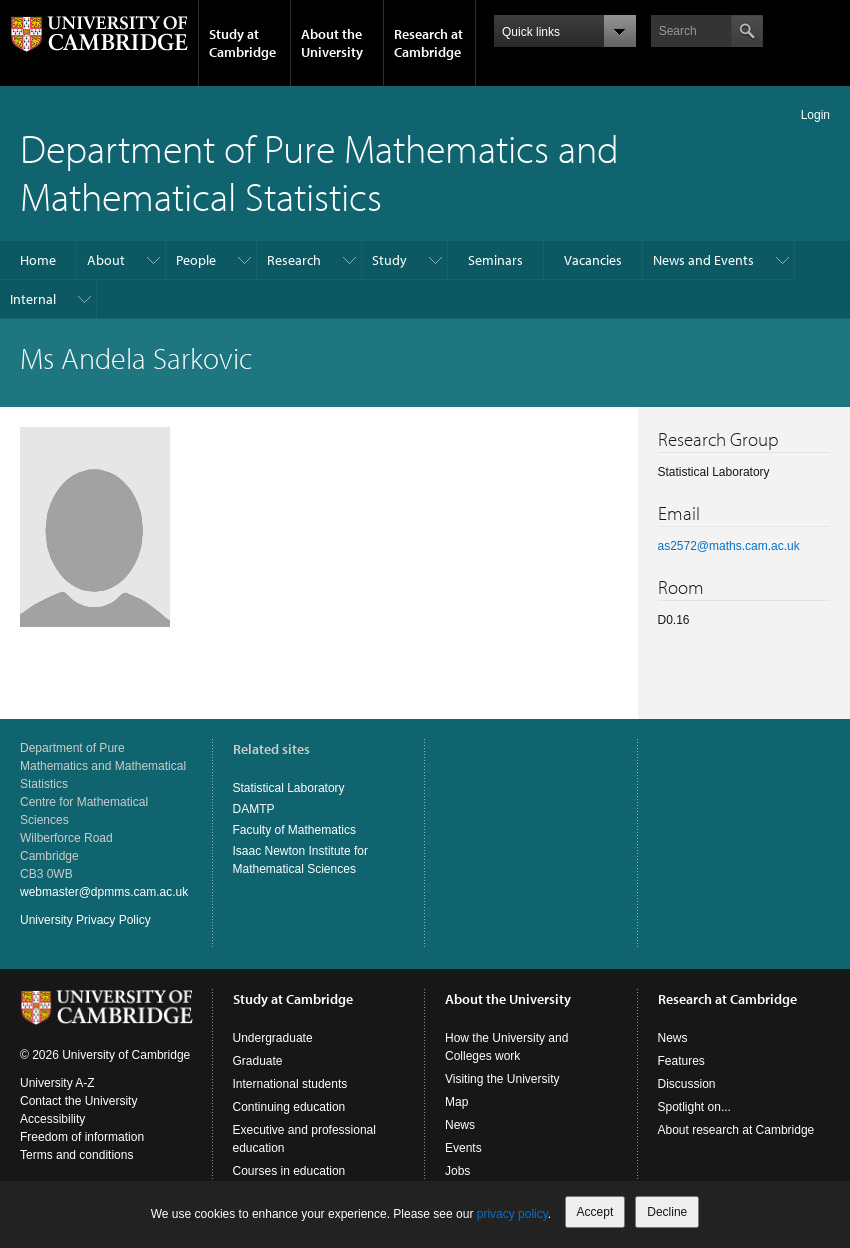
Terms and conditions (76, 1155)
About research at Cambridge (736, 1130)
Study (389, 260)
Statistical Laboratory (289, 788)
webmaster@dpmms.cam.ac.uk (104, 892)
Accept (595, 1212)
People (196, 260)
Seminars (495, 260)
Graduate (258, 1061)
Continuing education (289, 1107)
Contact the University (78, 1101)
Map (456, 1102)
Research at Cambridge (428, 43)
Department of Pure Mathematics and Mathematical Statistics (319, 171)
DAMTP (254, 809)
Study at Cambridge (242, 43)
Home (38, 260)
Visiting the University (502, 1079)
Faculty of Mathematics (294, 830)
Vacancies (593, 260)
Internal (33, 299)
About (106, 260)
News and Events (703, 260)
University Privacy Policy (85, 920)
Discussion (687, 1084)
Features (681, 1061)
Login (815, 115)
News (460, 1125)
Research (294, 260)
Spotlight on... (694, 1107)
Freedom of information (82, 1137)
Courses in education (289, 1171)
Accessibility (52, 1119)
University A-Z (57, 1083)
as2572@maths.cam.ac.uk (729, 546)
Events (463, 1148)
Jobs (457, 1171)
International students (290, 1084)
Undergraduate (273, 1038)
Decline (667, 1212)
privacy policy (512, 1214)
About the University (332, 43)
